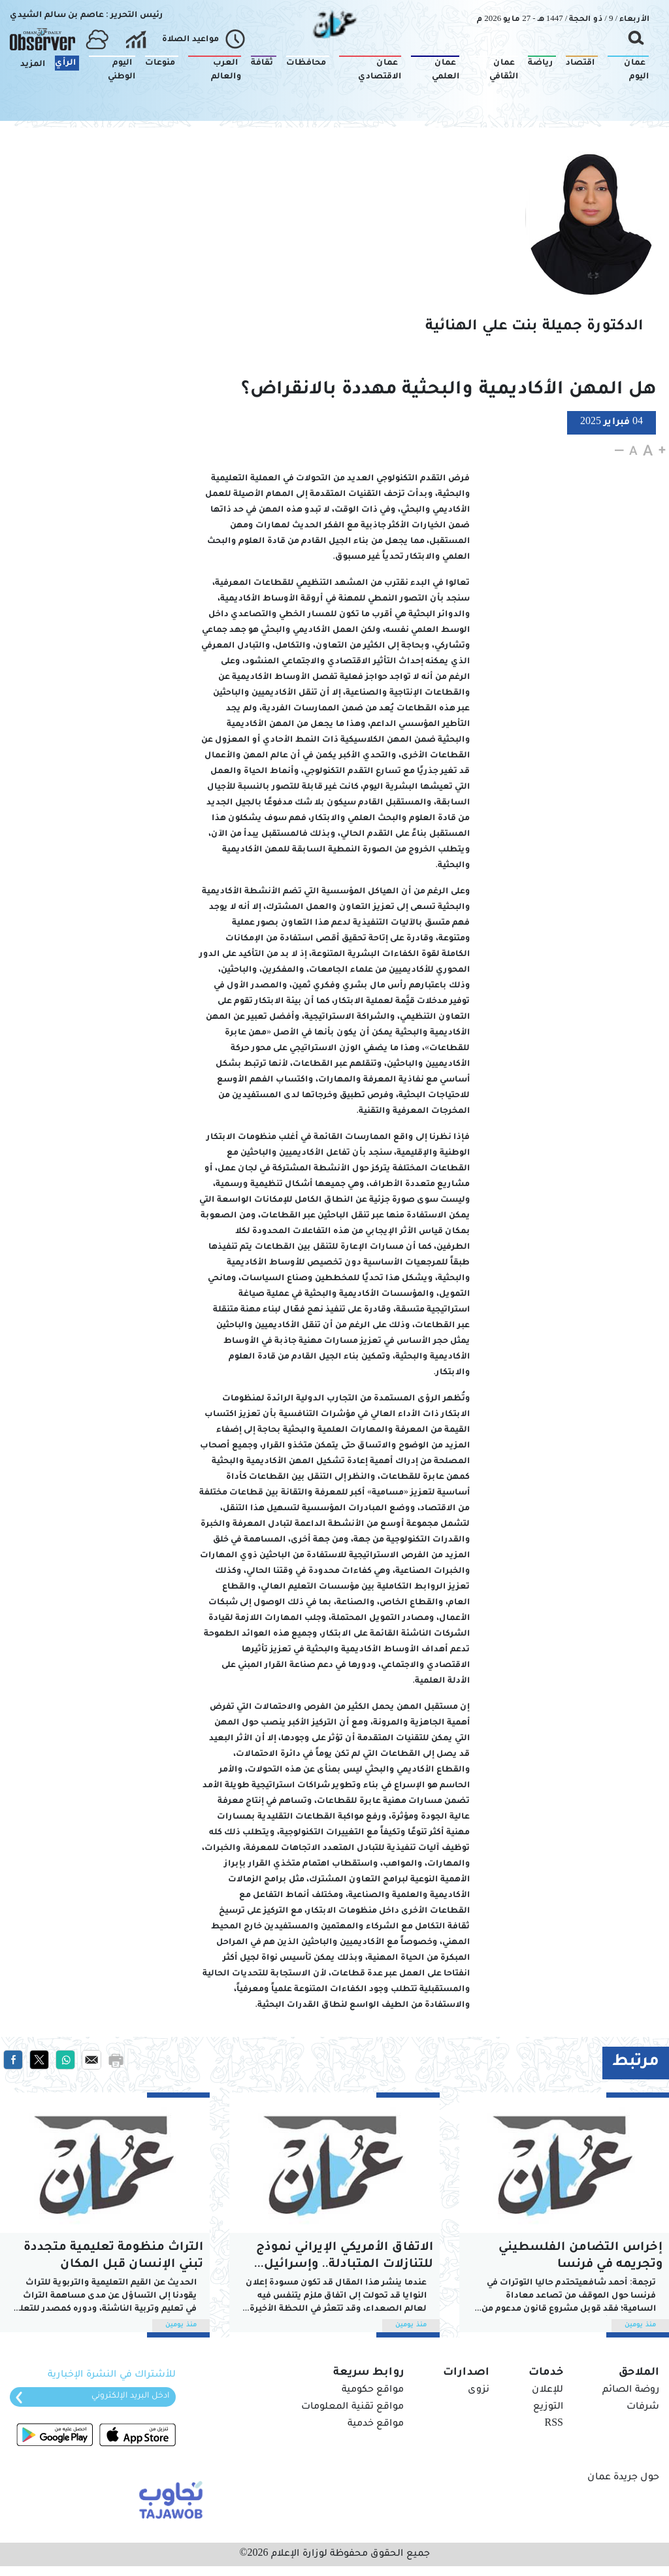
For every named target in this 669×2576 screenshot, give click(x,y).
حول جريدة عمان (623, 2478)
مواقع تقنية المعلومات (352, 2407)
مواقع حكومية (373, 2390)
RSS (554, 2424)
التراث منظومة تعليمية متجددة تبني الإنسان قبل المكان (113, 2256)
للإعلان (547, 2390)
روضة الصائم (630, 2390)
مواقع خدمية (376, 2424)
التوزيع (548, 2407)
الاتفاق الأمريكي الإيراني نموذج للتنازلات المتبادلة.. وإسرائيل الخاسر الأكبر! (344, 2257)
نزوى (478, 2390)
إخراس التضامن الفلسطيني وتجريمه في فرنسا (580, 2256)
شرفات (643, 2407)
